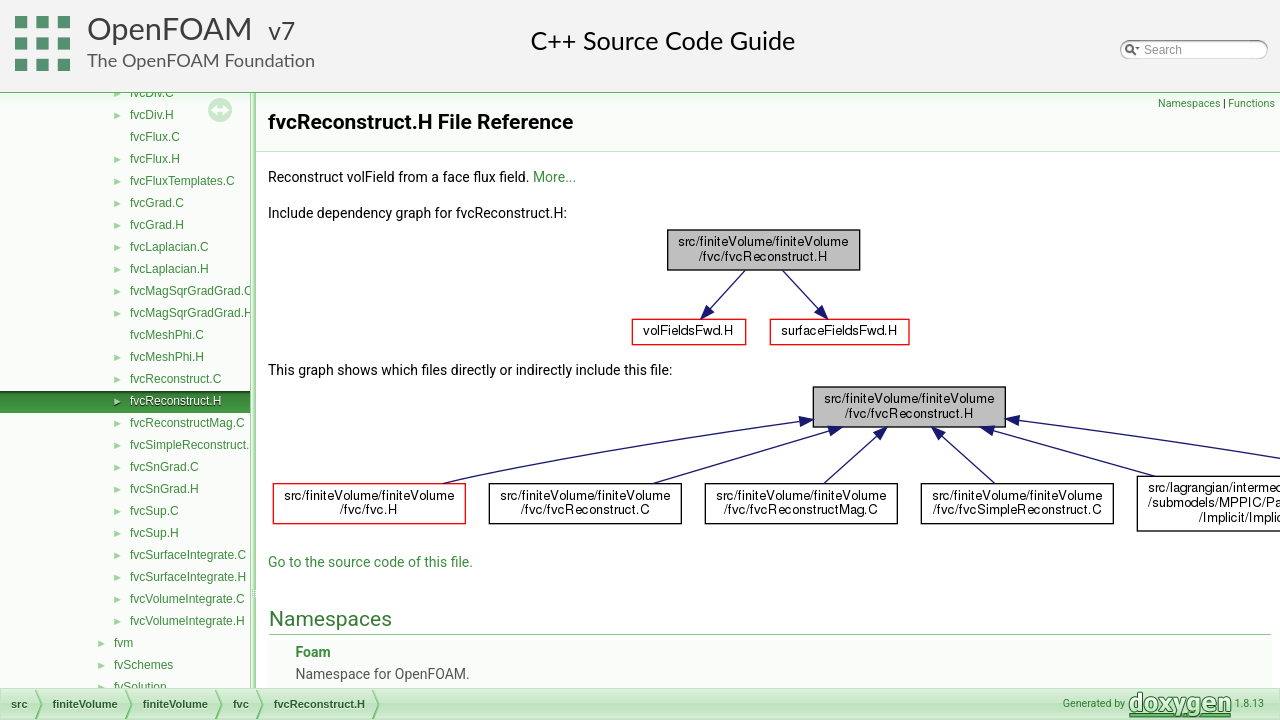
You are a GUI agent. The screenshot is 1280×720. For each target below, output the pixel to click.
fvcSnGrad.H (164, 489)
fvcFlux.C (155, 137)
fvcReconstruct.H (175, 401)
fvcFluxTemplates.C (182, 181)
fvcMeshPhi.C (167, 335)
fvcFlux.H (155, 159)
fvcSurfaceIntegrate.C (188, 555)
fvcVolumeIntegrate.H (187, 621)
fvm (123, 643)
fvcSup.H (154, 533)
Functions (1251, 103)
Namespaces (1189, 103)
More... (554, 177)
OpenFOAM (170, 28)
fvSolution (140, 687)
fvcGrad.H (157, 225)
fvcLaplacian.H (169, 269)
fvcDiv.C (152, 93)
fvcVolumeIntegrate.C (187, 599)
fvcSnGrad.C (164, 467)
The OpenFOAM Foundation (201, 60)
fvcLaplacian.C (169, 247)
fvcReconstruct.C (175, 379)
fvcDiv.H (152, 115)
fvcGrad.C (157, 203)
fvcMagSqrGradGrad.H (191, 313)
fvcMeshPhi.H (167, 357)
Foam (312, 652)
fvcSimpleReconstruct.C (194, 445)
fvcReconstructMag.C (187, 423)
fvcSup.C (154, 511)
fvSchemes (143, 665)
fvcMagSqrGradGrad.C (191, 291)
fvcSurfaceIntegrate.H (188, 577)
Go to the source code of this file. (370, 562)
